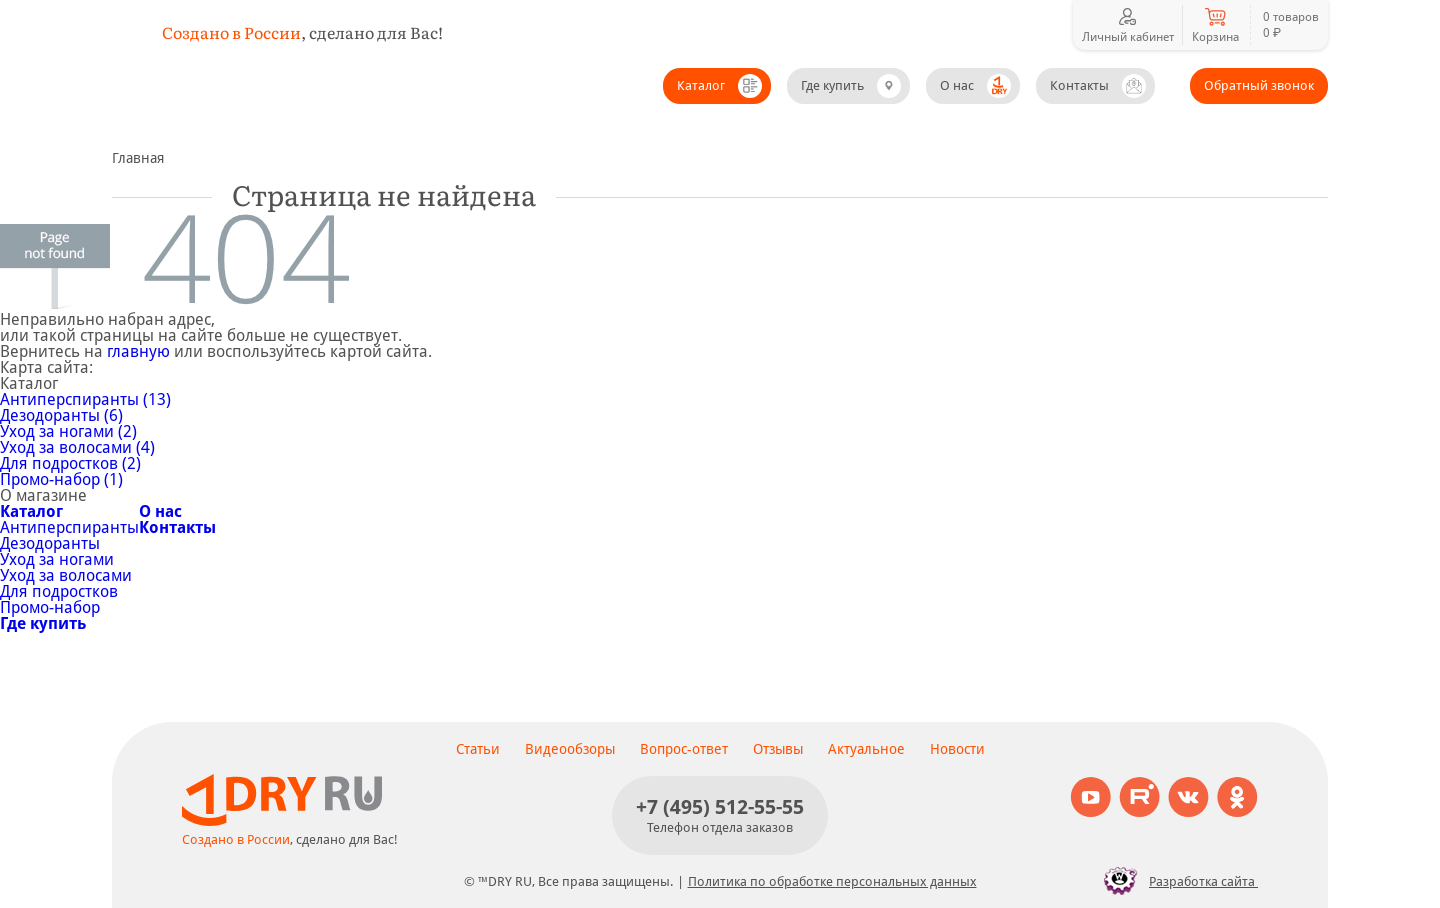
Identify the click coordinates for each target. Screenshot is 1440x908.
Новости (957, 749)
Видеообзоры (570, 749)
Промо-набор (50, 607)
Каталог (701, 85)
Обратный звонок (1259, 85)
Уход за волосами (66, 575)
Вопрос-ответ (684, 749)
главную (138, 351)
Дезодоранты (50, 543)
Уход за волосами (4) (77, 447)
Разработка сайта (1175, 881)
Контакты (1079, 85)
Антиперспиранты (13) (85, 399)
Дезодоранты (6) (61, 415)
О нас (957, 85)
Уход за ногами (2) (68, 431)
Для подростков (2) (70, 463)
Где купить (832, 85)
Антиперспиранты (69, 527)
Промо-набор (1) (61, 479)
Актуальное (866, 749)
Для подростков (59, 591)
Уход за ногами (57, 559)
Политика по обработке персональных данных (832, 881)
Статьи (478, 749)
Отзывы (778, 749)
